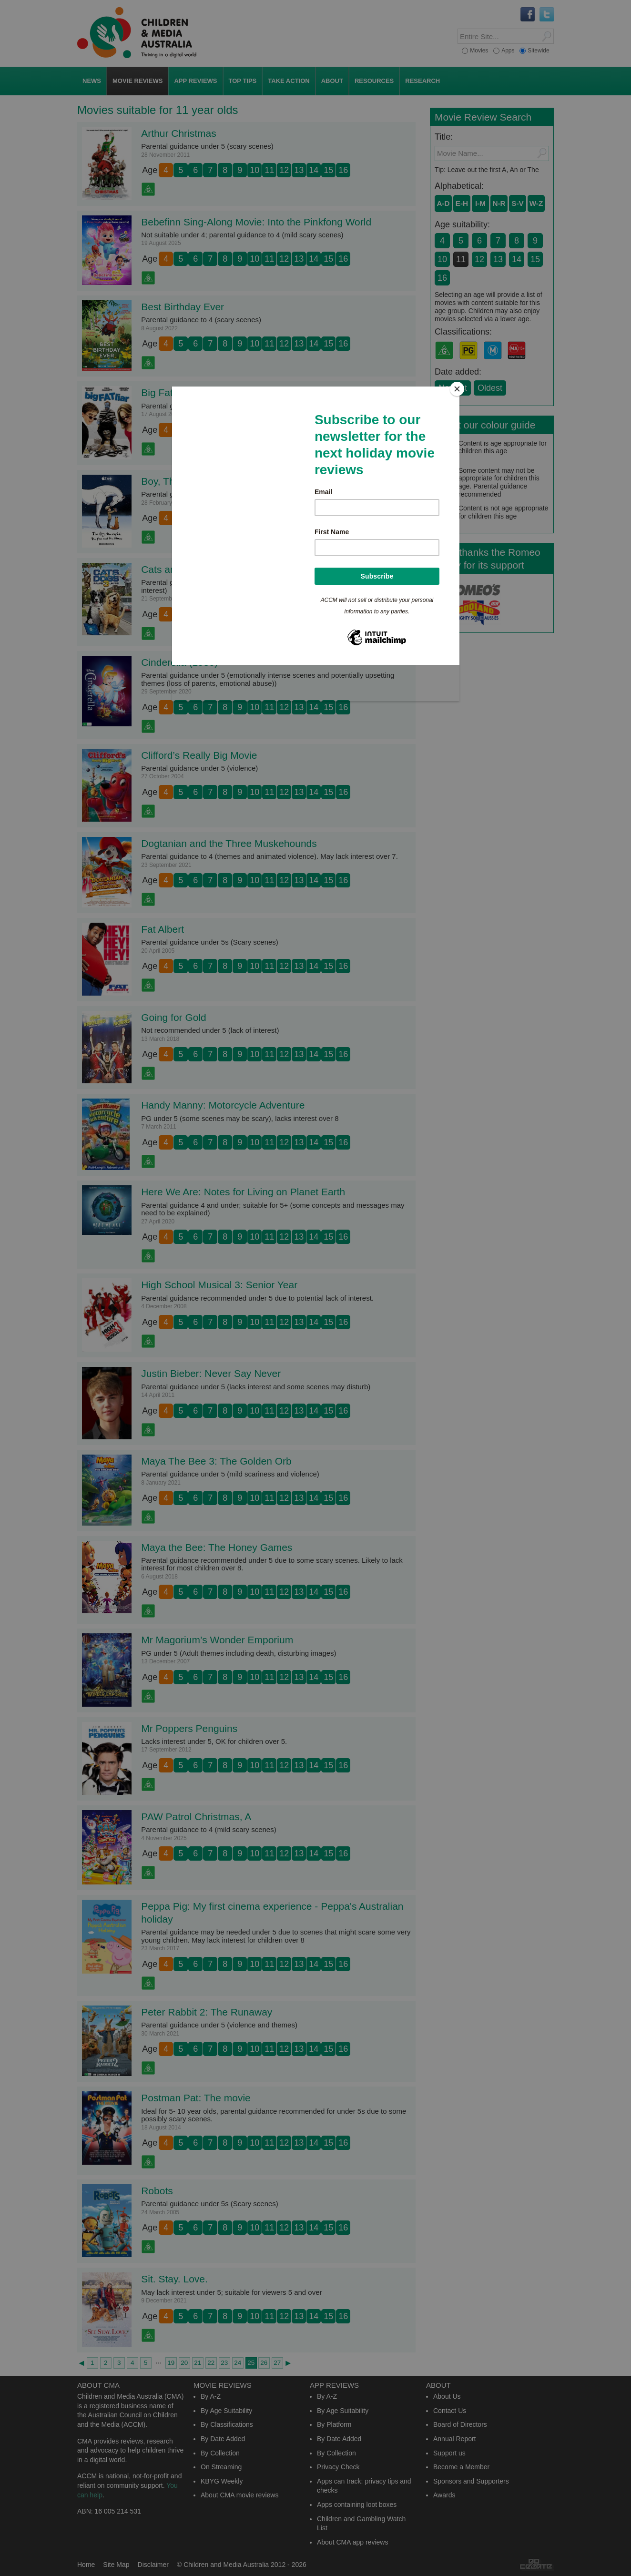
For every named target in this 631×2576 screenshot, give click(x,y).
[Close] (457, 389)
